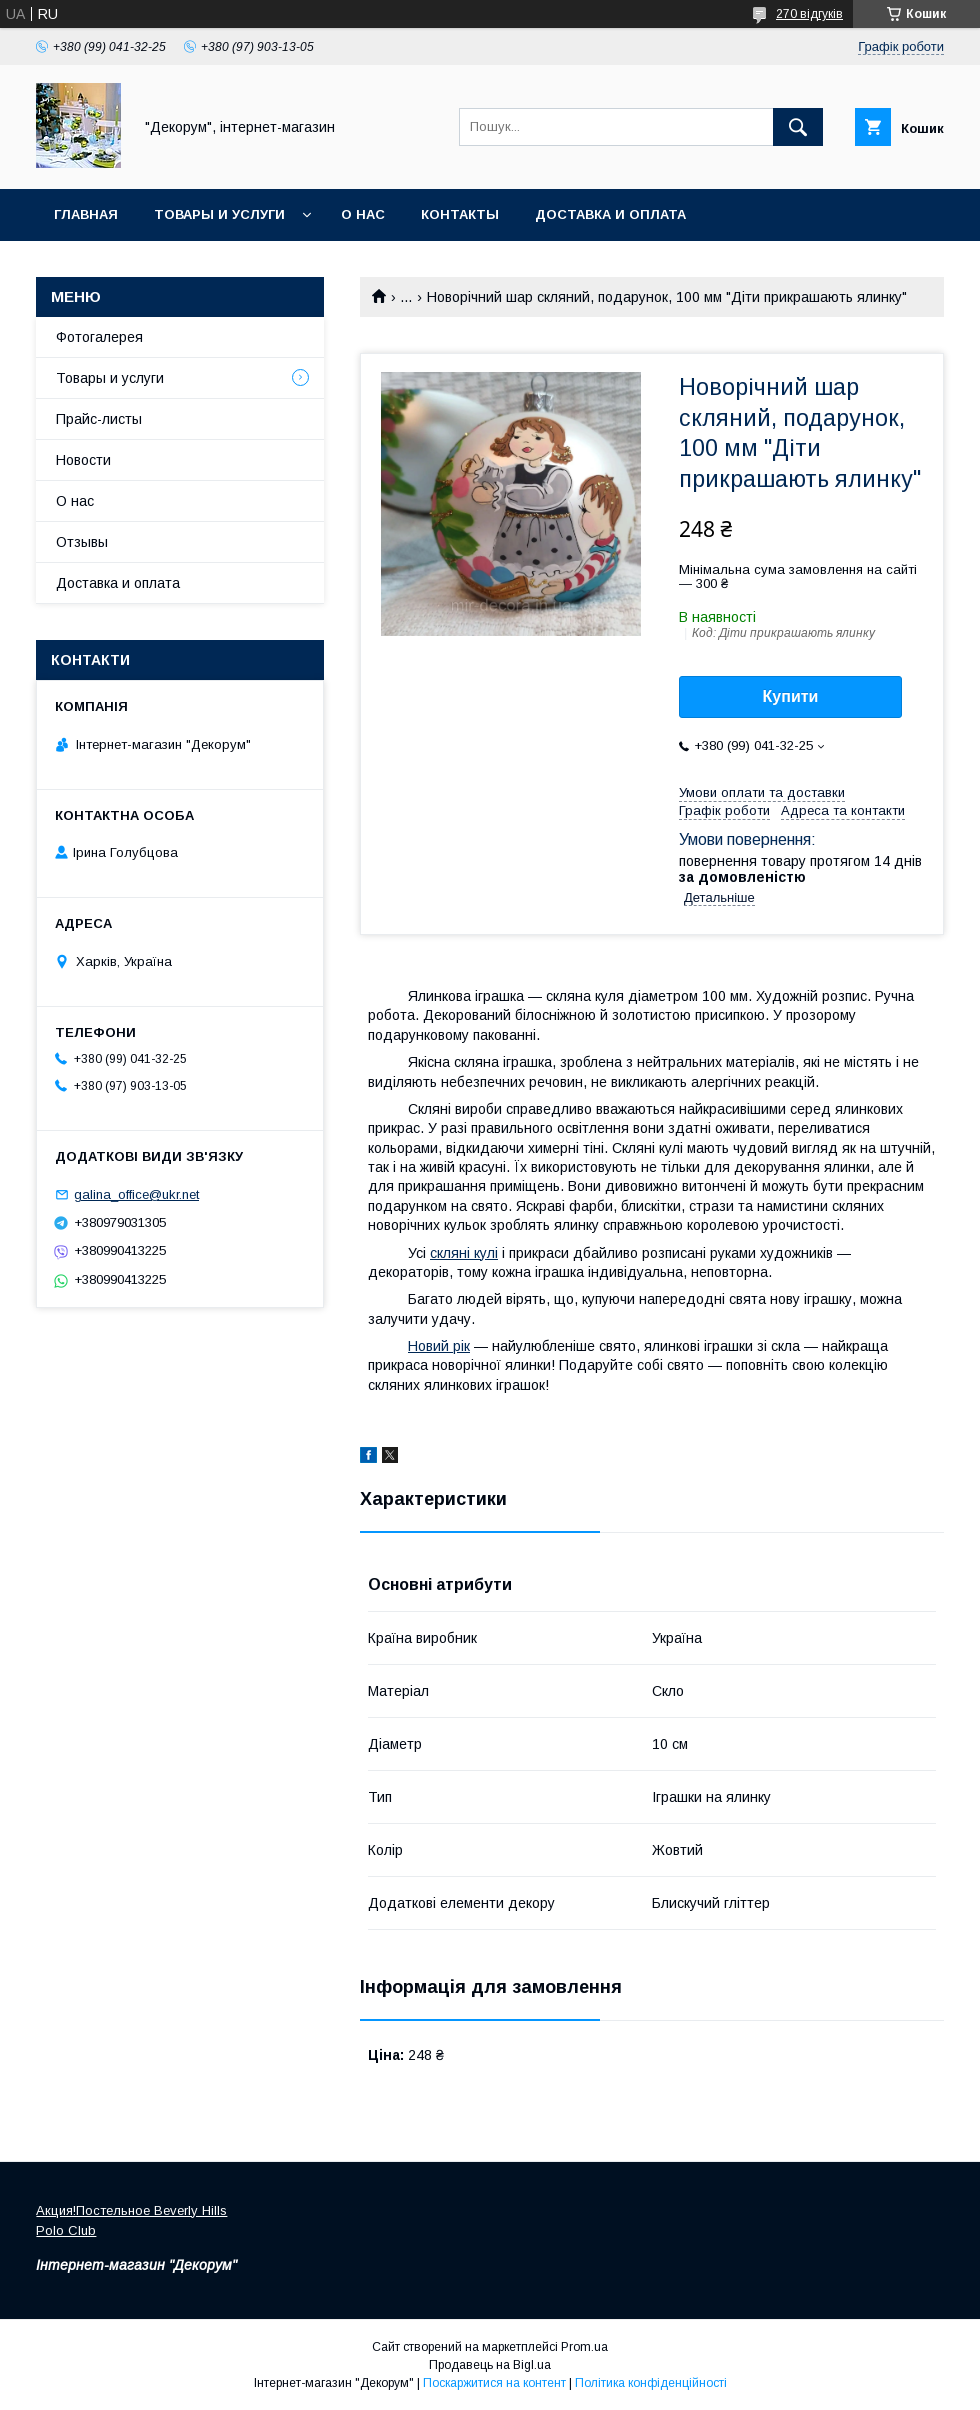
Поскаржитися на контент (494, 2383)
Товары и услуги (219, 214)
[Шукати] (798, 127)
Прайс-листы (99, 419)
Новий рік (439, 1346)
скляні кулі (464, 1253)
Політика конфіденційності (651, 2383)
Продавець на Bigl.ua (490, 2365)
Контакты (460, 214)
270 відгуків (809, 14)
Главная (86, 214)
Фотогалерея (99, 337)
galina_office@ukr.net (136, 1194)
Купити (791, 696)
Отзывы (82, 542)
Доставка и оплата (610, 214)
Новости (83, 460)
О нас (363, 214)
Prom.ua (584, 2347)
